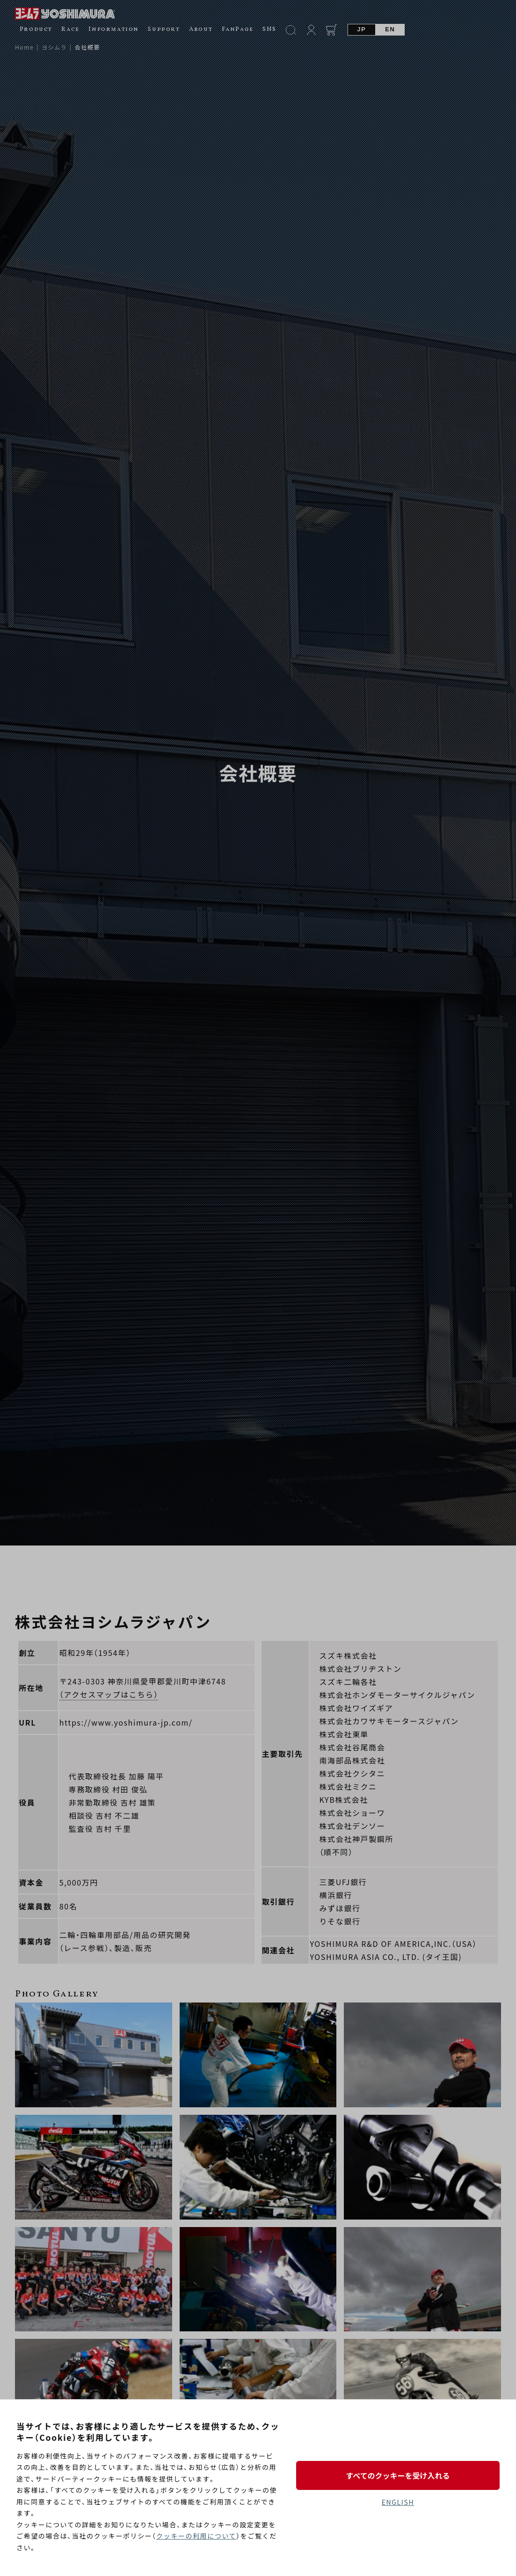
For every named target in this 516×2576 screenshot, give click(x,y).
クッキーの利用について (196, 2535)
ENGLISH (398, 2502)
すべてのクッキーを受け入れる (398, 2475)
